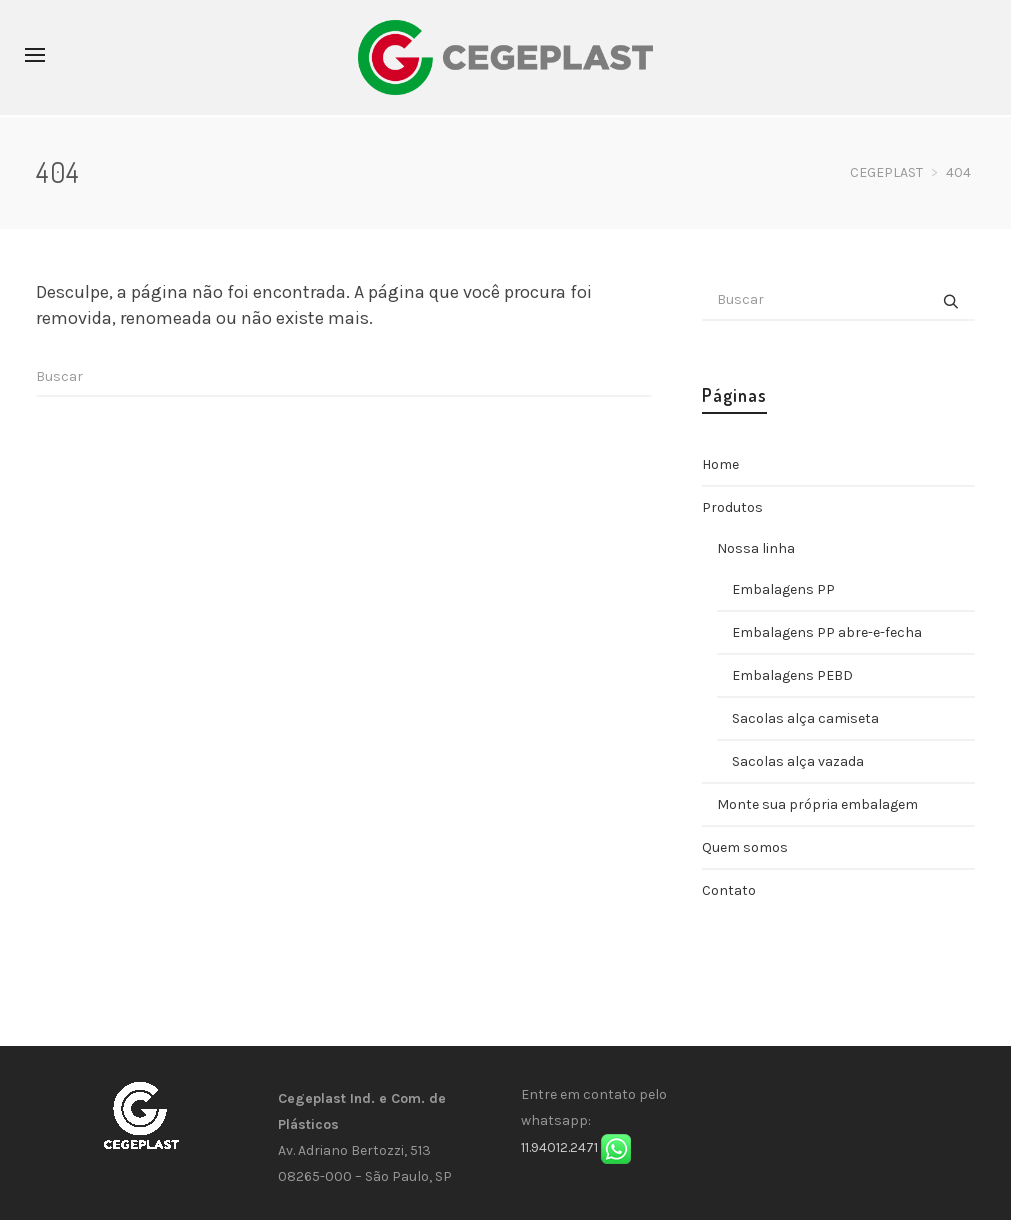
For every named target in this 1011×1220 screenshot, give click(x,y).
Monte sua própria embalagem (817, 804)
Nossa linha (756, 548)
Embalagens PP (783, 589)
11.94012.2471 (559, 1147)
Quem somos (745, 847)
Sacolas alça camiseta (805, 718)
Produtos (732, 507)
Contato (729, 890)
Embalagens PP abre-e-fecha (827, 632)
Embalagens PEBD (792, 675)
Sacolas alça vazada (798, 761)
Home (720, 464)
